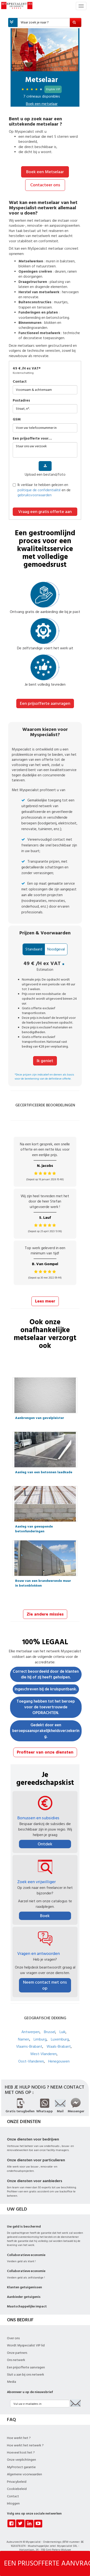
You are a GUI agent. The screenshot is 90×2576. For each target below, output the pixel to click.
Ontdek (45, 1844)
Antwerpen (30, 2032)
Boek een (42, 103)
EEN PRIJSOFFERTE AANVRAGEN (47, 2563)
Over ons (13, 2338)
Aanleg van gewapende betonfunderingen (34, 1528)
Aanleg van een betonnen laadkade (43, 1472)
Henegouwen (59, 2061)
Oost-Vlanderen (31, 2061)
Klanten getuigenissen (24, 2287)
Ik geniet (45, 1061)
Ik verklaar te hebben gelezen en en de (42, 490)
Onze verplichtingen (21, 2459)
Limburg (40, 2039)
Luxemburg (60, 2039)
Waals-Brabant (59, 2046)
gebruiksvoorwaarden (35, 495)
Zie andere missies (45, 1614)
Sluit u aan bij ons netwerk (25, 2374)
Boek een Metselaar (45, 172)
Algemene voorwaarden (24, 2474)
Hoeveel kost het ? (21, 2452)
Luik (63, 2032)
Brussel (49, 2032)
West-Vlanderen (43, 2054)
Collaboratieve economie (26, 2255)
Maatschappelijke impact (27, 2306)
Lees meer (45, 1301)
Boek (45, 1916)
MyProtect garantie (21, 2467)
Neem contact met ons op (45, 1985)
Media (11, 2381)
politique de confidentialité (39, 490)
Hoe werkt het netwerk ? (25, 2445)
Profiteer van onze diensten (45, 1752)
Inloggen (13, 2503)
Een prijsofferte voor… (32, 438)
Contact (20, 381)
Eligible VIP (53, 89)
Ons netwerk (16, 2360)
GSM (17, 419)
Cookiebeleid (17, 2489)
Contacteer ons (45, 185)
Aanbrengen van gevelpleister (39, 1418)
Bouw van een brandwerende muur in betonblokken (43, 1582)
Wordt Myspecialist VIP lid (26, 2345)
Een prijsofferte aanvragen (45, 703)
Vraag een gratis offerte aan (45, 512)
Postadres (21, 400)
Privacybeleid (16, 2481)
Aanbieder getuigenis (24, 2297)
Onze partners (17, 2352)
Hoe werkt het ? (19, 2438)
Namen (23, 2039)
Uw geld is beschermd (24, 2226)
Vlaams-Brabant (29, 2046)
